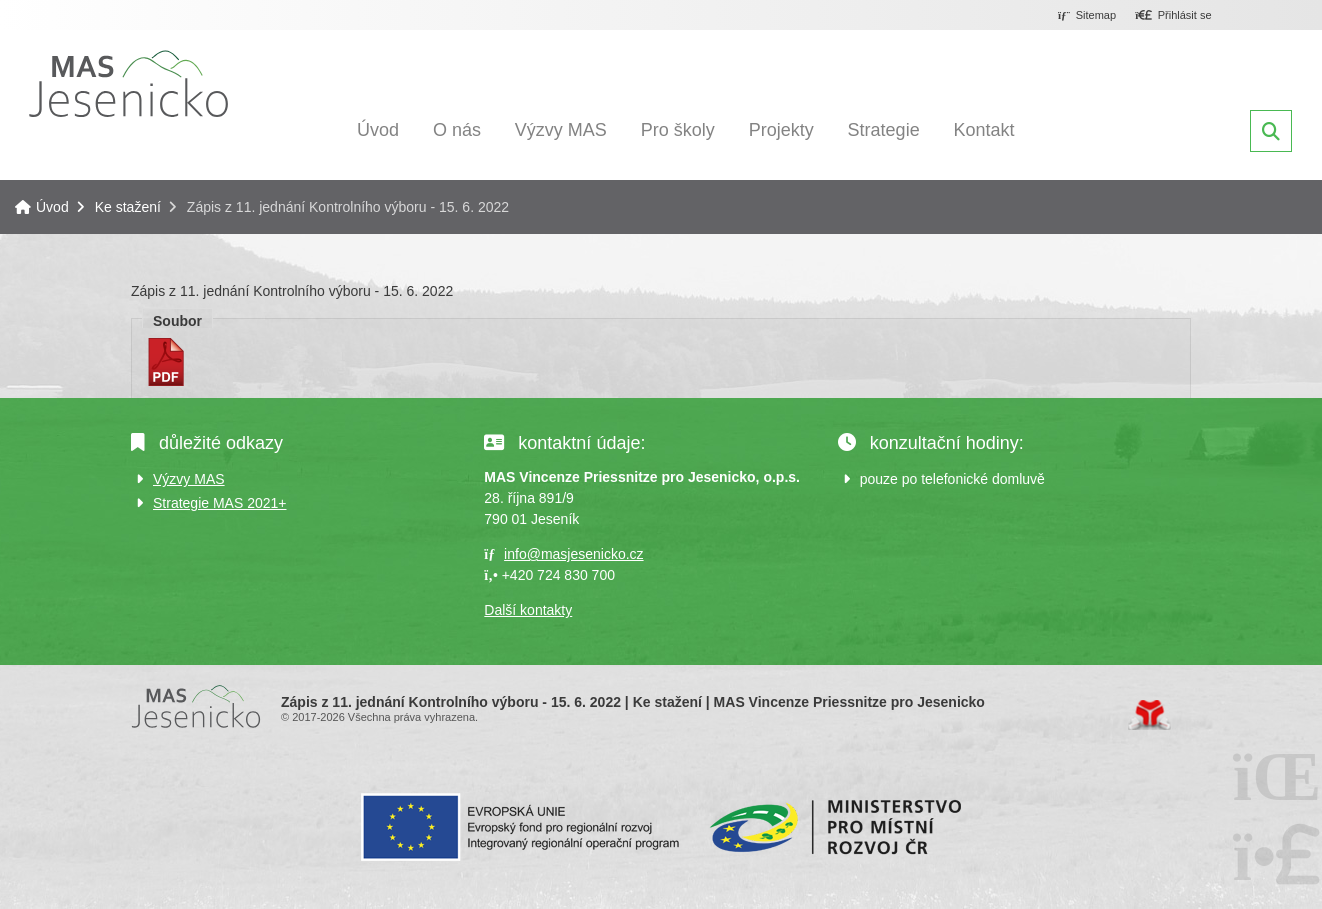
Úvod (128, 83)
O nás (457, 130)
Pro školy (678, 130)
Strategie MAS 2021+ (219, 503)
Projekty (781, 130)
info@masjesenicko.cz (574, 554)
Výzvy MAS (561, 130)
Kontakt (984, 130)
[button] (1173, 16)
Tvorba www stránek (1149, 715)
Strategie (884, 130)
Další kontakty (528, 610)
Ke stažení (128, 207)
